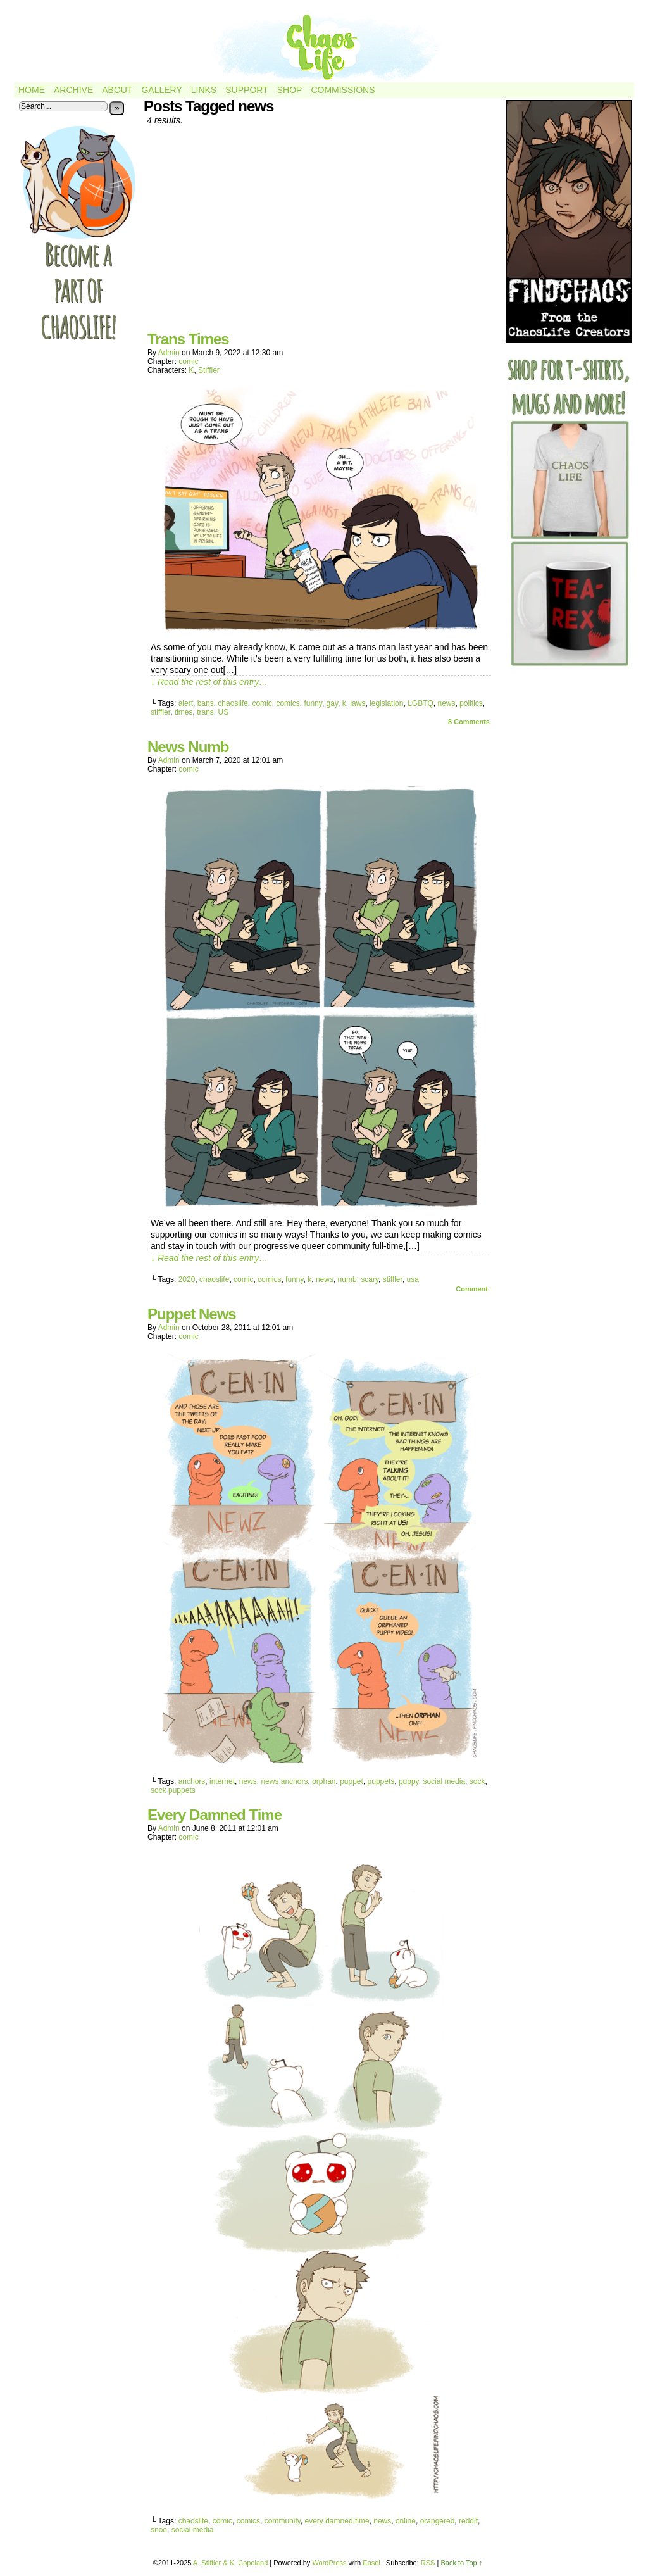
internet (222, 1781)
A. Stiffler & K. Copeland (230, 2563)
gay (332, 703)
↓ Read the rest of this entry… (209, 682)
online (406, 2520)
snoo (159, 2529)
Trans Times (188, 339)
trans (205, 712)
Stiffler (209, 370)
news (446, 703)
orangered (437, 2520)
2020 (187, 1279)
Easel (371, 2563)
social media (444, 1781)
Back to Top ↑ (461, 2563)
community (283, 2520)
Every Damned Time (214, 1814)
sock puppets (173, 1790)
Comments (469, 722)
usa (413, 1279)
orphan (323, 1781)
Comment (472, 1289)
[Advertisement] (321, 233)
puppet (351, 1781)
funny (312, 703)
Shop (289, 90)
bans (205, 703)
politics (471, 703)
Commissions (343, 90)
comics (287, 703)
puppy (409, 1781)
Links (203, 90)
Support (246, 90)
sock (477, 1781)
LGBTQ (420, 703)
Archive (73, 90)
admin (169, 352)
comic (188, 361)
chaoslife (232, 703)
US (223, 712)
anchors (192, 1781)
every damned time (337, 2520)
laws (357, 703)
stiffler (160, 712)
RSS (428, 2563)
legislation (386, 703)
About (117, 90)
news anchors (284, 1781)
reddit (468, 2520)
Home (31, 90)
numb (347, 1279)
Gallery (161, 90)
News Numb (187, 746)
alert (185, 703)
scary (369, 1279)
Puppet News (191, 1314)
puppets (381, 1781)
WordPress (329, 2563)
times (184, 712)
